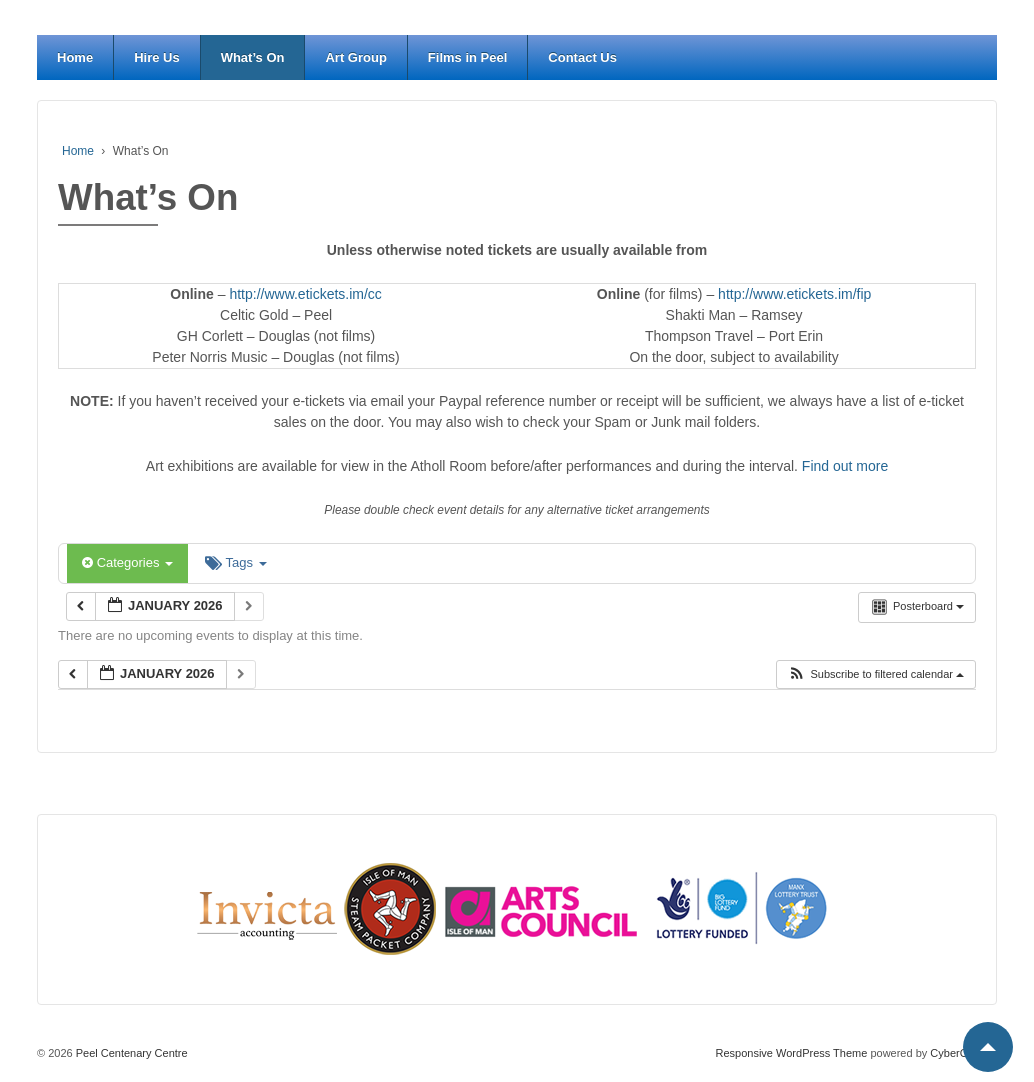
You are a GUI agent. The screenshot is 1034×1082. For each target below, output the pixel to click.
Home (75, 57)
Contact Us (582, 57)
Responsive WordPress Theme (792, 1053)
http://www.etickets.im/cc (305, 294)
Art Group (355, 57)
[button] (875, 674)
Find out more (845, 466)
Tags (235, 562)
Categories (127, 562)
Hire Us (157, 57)
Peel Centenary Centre (130, 1053)
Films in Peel (467, 57)
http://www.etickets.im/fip (794, 294)
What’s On (253, 57)
